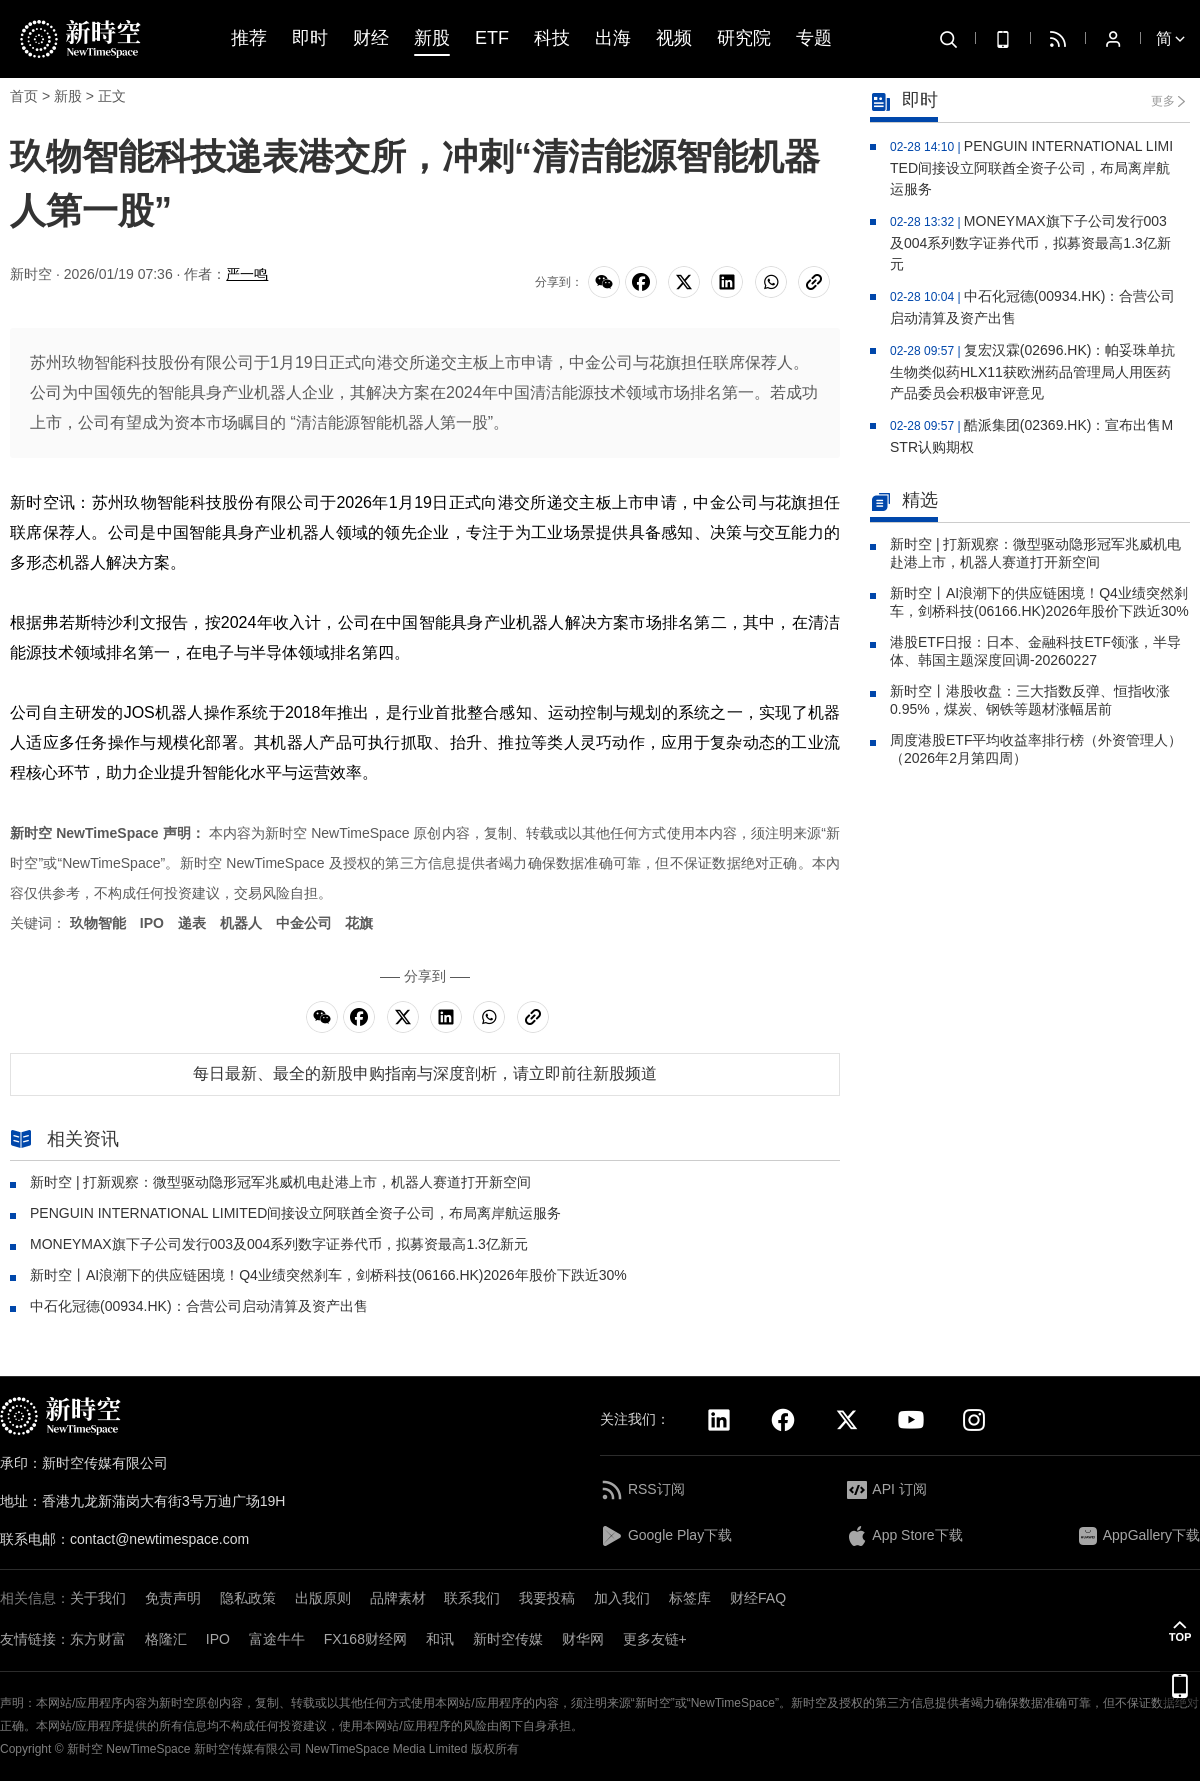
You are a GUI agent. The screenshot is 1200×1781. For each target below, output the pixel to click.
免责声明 (173, 1598)
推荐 (249, 38)
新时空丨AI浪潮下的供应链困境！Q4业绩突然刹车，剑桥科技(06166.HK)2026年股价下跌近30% (328, 1275)
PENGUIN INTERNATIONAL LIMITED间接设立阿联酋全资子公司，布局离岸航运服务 (295, 1213)
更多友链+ (655, 1639)
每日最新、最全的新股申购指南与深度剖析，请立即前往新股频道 (425, 1073)
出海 (613, 38)
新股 (432, 38)
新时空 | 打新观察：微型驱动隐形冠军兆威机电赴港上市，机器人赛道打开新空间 (280, 1182)
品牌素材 (398, 1598)
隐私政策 (248, 1598)
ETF (492, 38)
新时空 (85, 1749)
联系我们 (472, 1598)
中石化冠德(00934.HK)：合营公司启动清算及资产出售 (199, 1306)
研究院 (744, 38)
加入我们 (622, 1598)
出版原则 (323, 1598)
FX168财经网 (365, 1639)
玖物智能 (98, 923)
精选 (904, 501)
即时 (310, 38)
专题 (814, 38)
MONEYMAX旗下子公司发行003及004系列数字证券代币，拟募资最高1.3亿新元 (279, 1244)
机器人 (241, 923)
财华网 (583, 1639)
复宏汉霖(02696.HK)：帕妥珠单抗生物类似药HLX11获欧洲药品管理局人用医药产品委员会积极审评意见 (1032, 371)
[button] (1180, 1631)
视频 (674, 38)
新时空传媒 (508, 1639)
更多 (1163, 101)
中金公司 (304, 923)
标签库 (690, 1598)
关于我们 (98, 1598)
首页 (24, 96)
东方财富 (98, 1639)
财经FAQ (758, 1598)
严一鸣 (247, 274)
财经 (371, 38)
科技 (552, 38)
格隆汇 (166, 1639)
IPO (152, 923)
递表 (192, 923)
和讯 (440, 1639)
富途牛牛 (277, 1639)
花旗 (359, 923)
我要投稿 (547, 1598)
